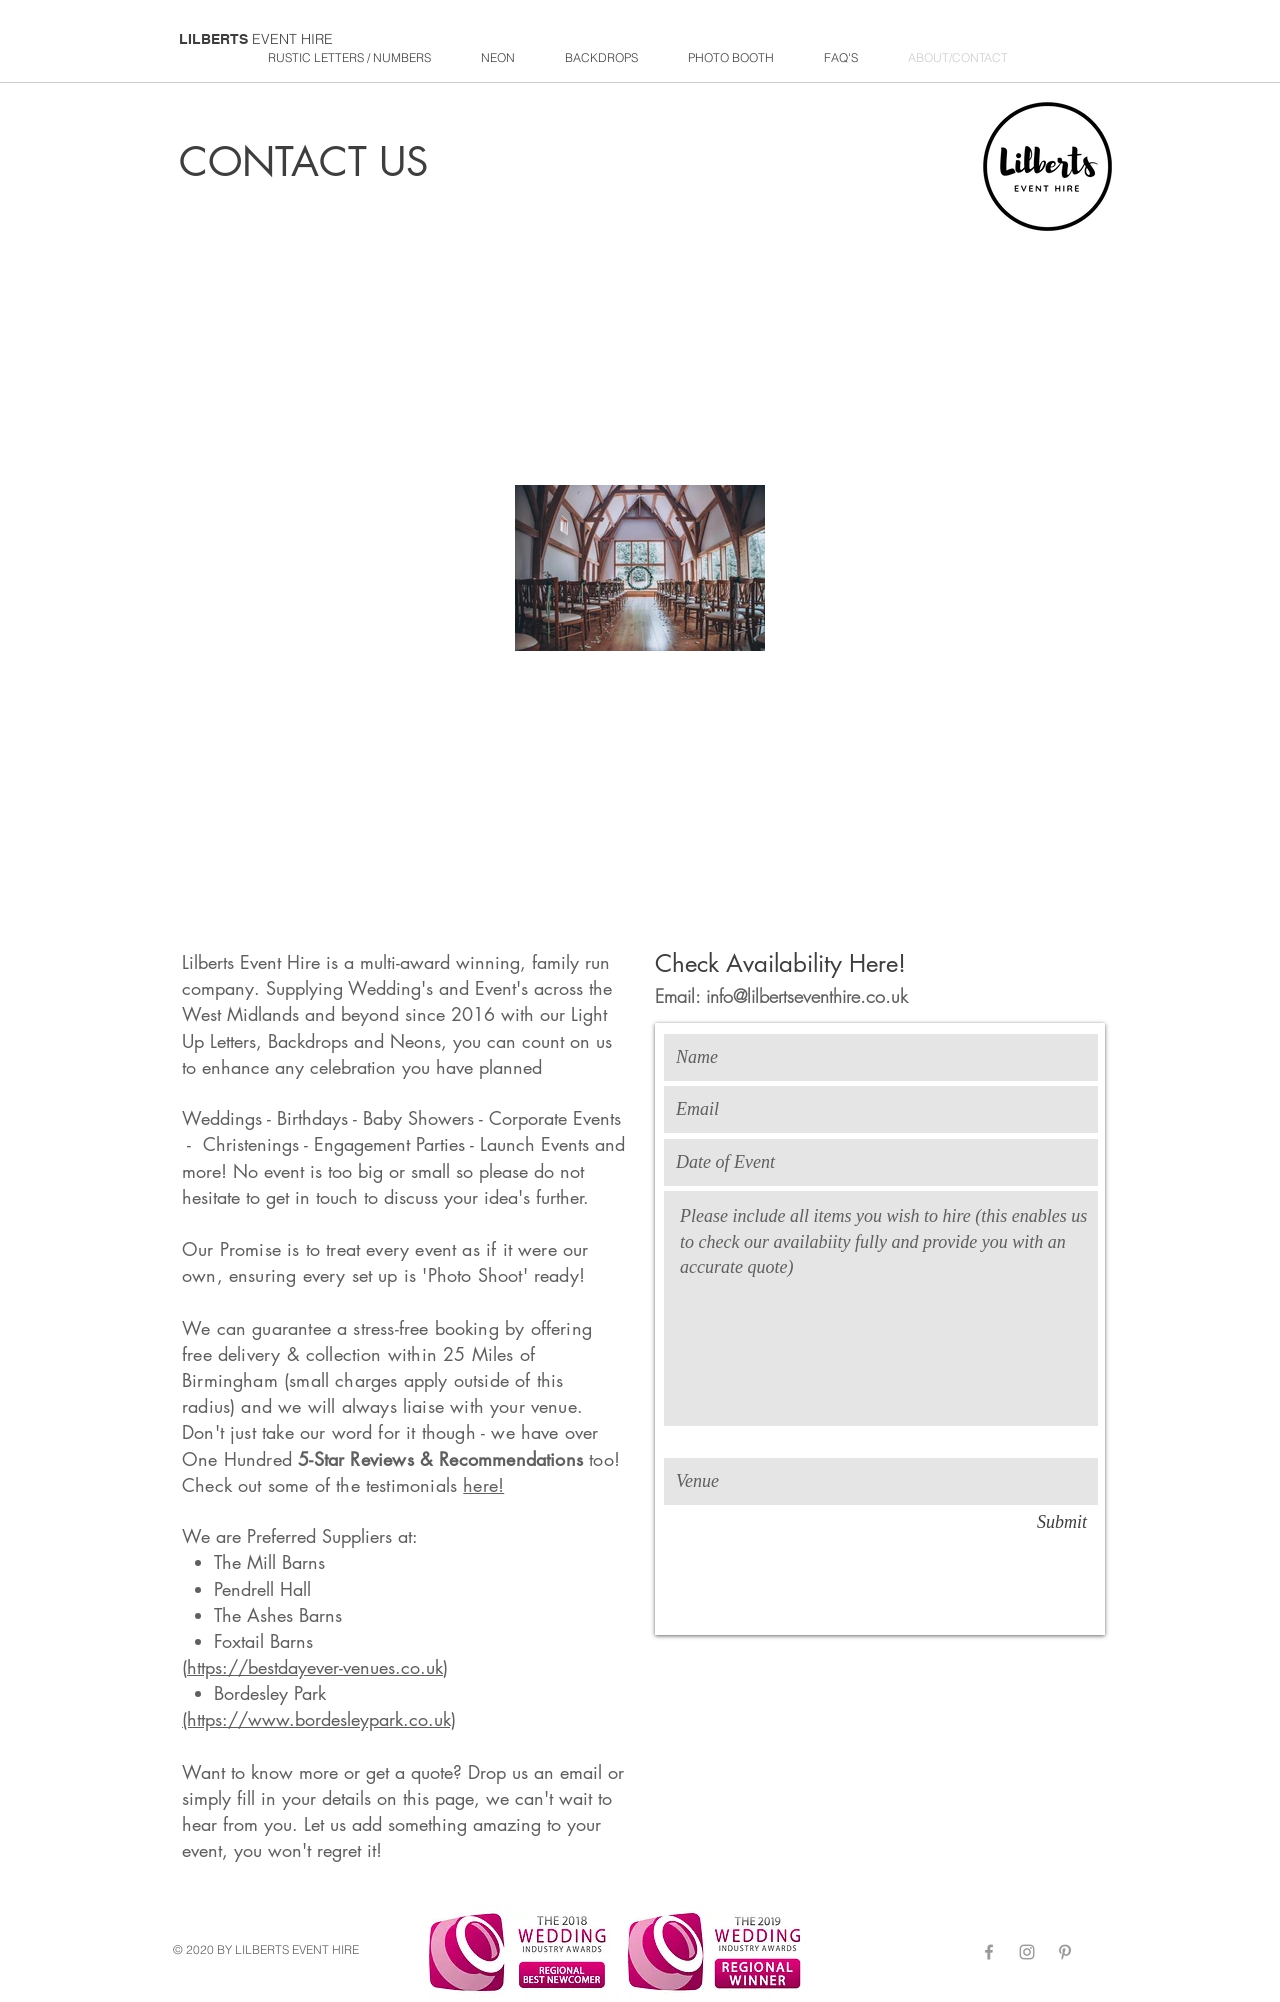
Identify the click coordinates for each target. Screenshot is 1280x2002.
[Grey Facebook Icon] (989, 1952)
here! (483, 1485)
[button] (601, 57)
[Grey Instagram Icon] (1027, 1952)
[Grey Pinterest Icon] (1065, 1952)
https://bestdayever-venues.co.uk (315, 1667)
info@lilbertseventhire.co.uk (807, 996)
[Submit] (1062, 1523)
